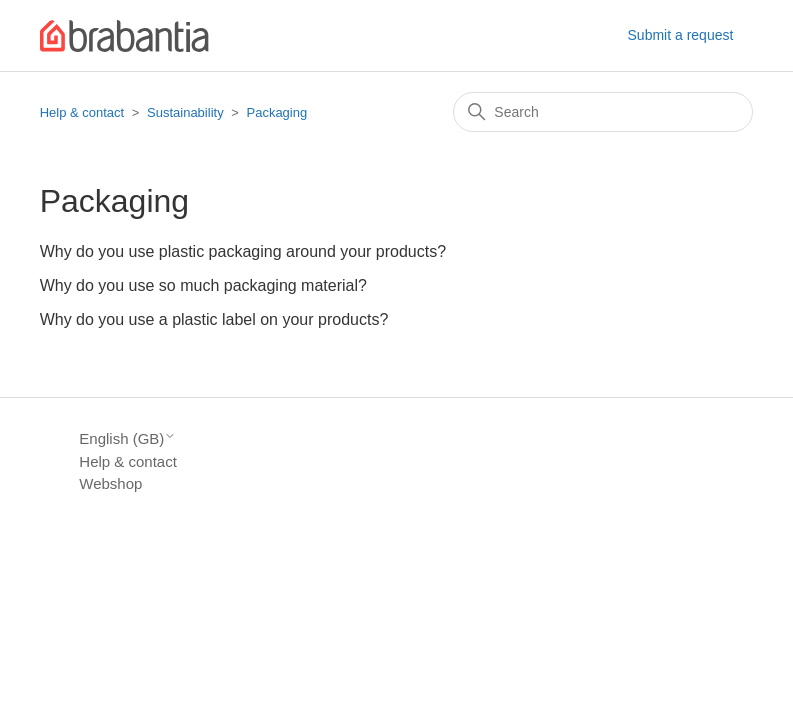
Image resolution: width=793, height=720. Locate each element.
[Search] (603, 112)
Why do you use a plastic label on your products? (214, 319)
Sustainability (185, 112)
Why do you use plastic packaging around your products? (243, 251)
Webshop (110, 483)
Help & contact (82, 112)
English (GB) (127, 438)
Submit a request (681, 35)
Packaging (276, 112)
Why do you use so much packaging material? (203, 285)
